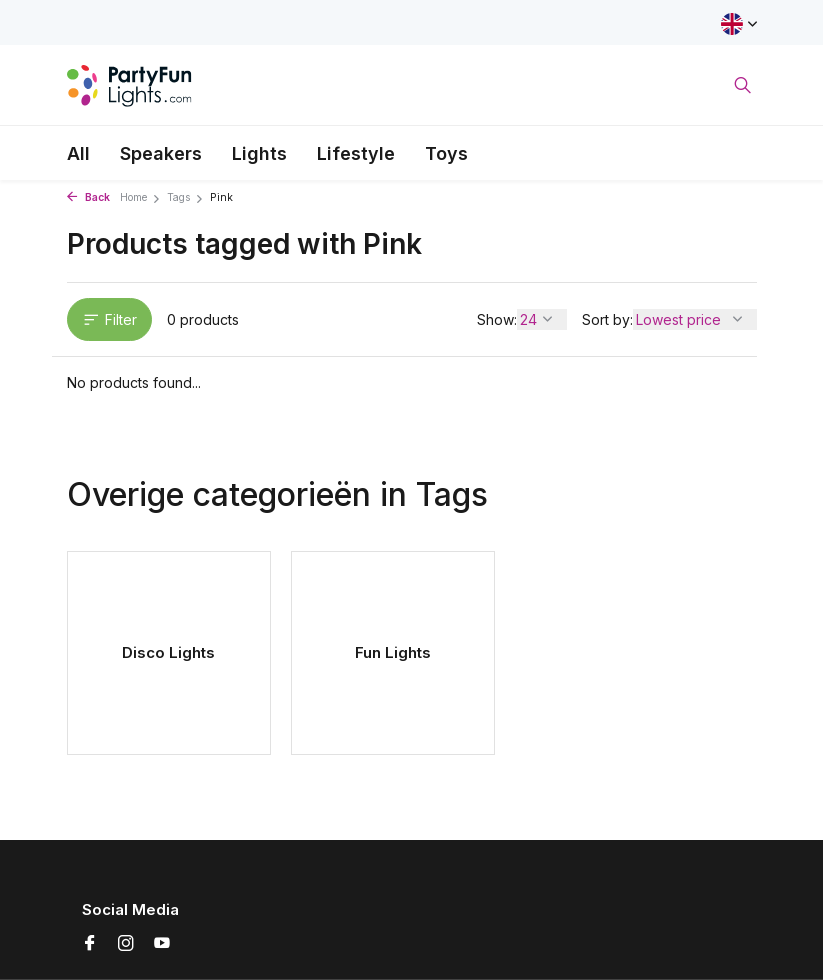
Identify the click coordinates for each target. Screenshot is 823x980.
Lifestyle (356, 153)
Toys (446, 153)
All (78, 153)
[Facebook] (90, 944)
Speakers (161, 153)
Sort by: (607, 319)
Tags (185, 197)
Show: (497, 319)
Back (88, 197)
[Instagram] (126, 944)
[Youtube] (162, 944)
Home (140, 197)
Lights (259, 153)
